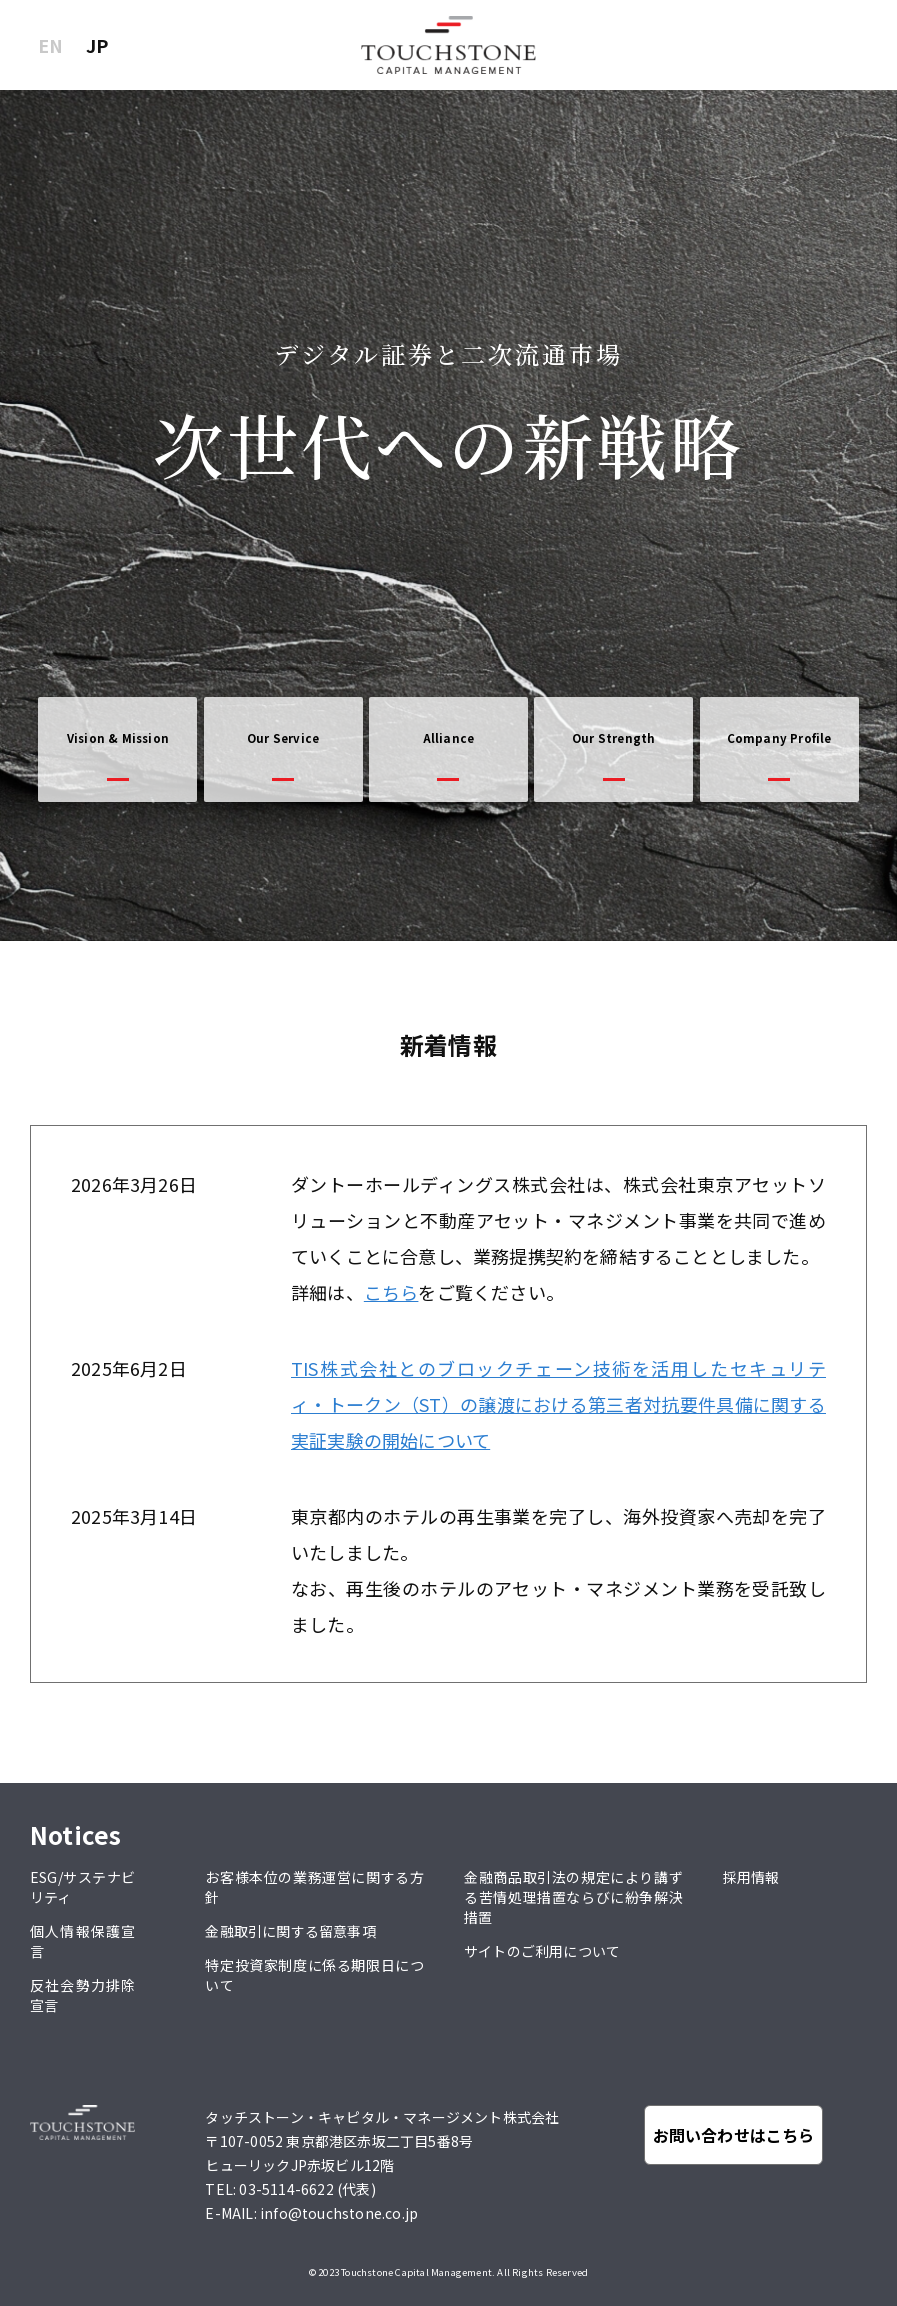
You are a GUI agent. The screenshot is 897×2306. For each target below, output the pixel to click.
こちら (391, 1292)
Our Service (283, 738)
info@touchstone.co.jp (339, 2213)
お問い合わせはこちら (734, 2135)
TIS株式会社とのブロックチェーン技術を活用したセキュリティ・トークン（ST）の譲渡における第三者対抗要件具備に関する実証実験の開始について (558, 1404)
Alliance (449, 738)
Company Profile (779, 738)
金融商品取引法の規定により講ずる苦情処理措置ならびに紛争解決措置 (573, 1897)
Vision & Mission (118, 738)
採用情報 (751, 1877)
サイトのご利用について (542, 1951)
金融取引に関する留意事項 (290, 1931)
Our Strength (613, 738)
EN (50, 45)
